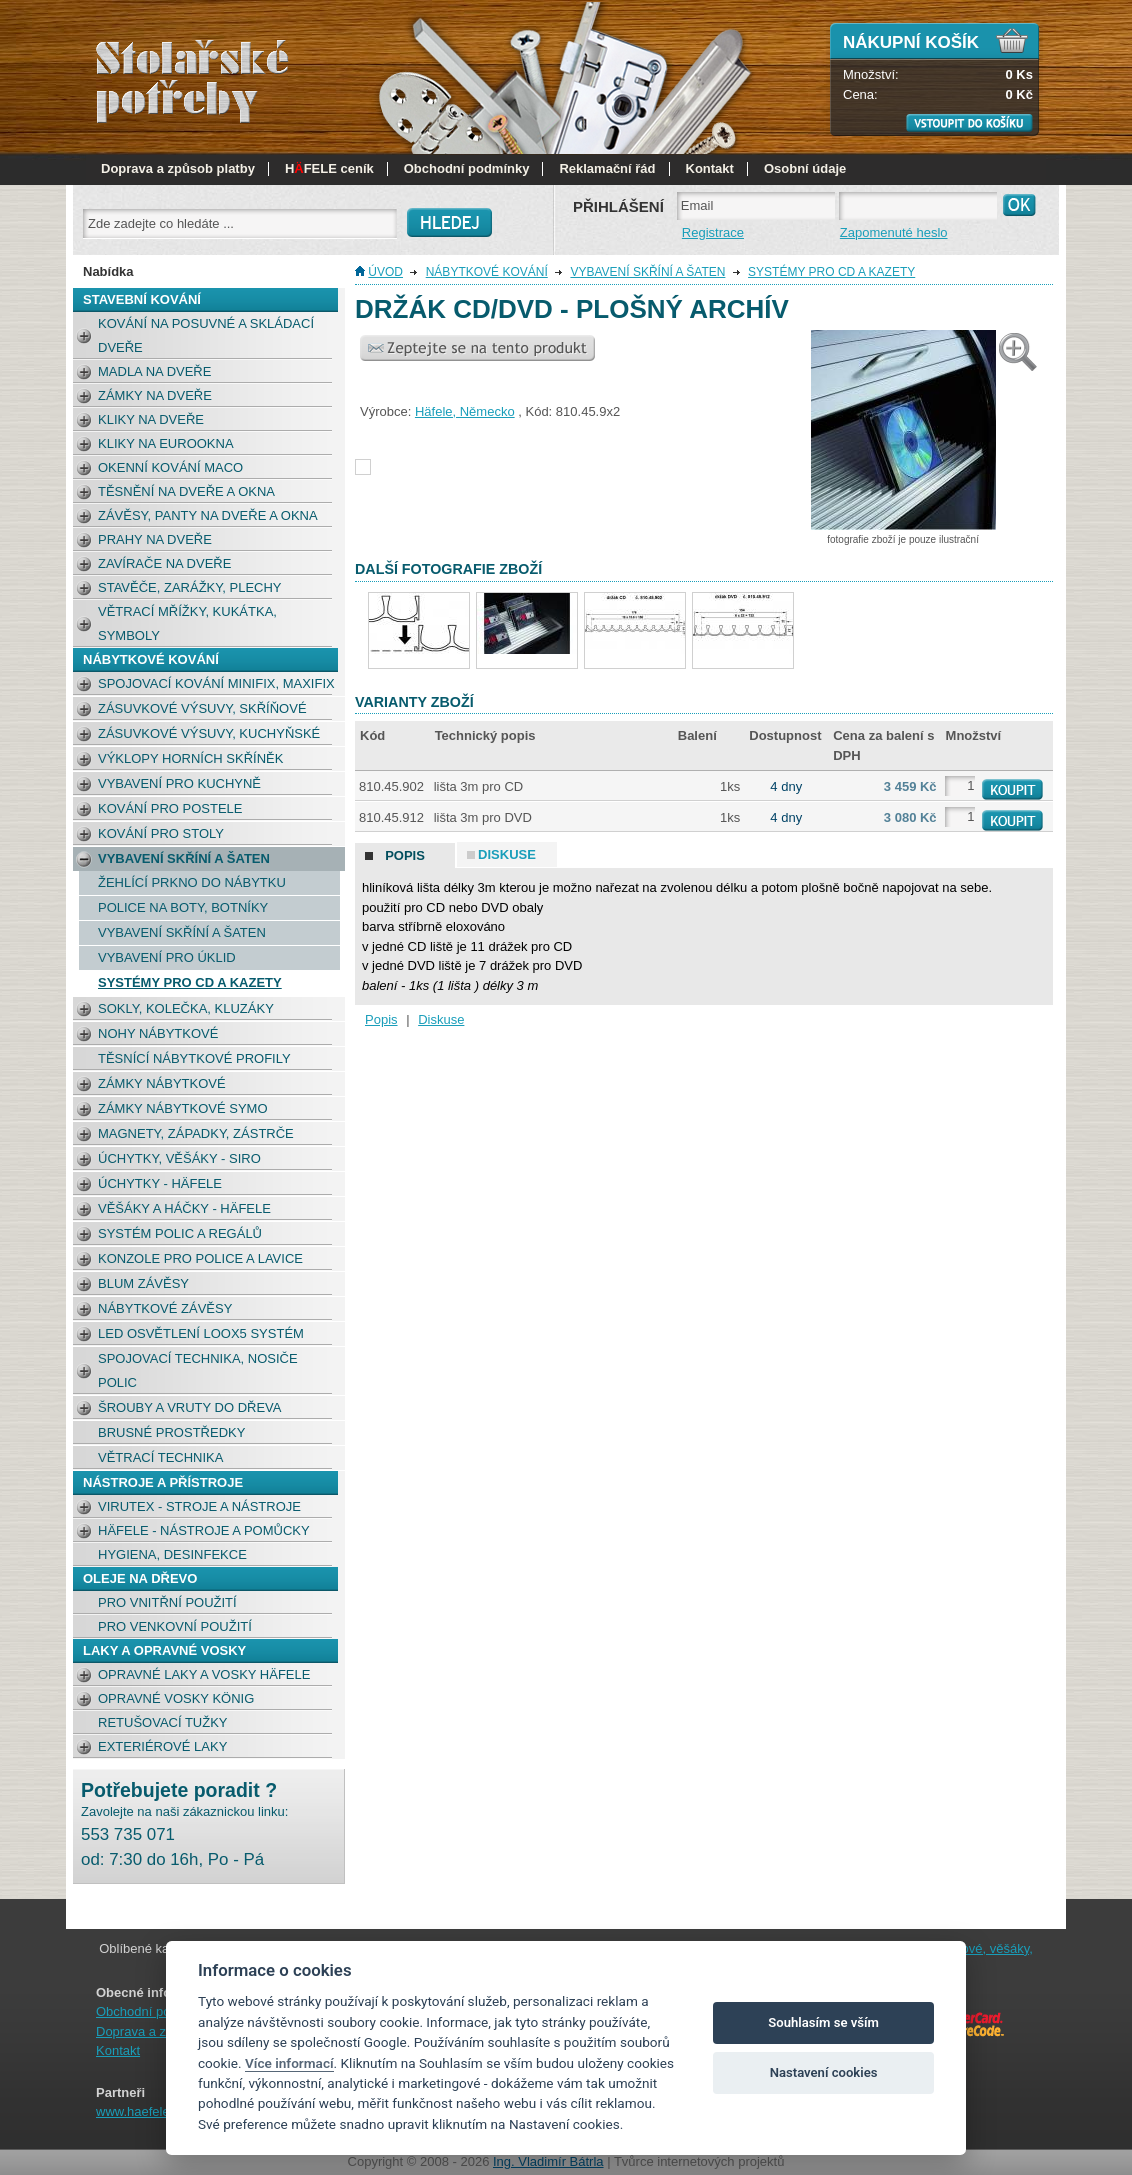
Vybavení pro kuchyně (179, 783)
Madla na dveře (154, 371)
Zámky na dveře (155, 395)
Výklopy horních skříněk (190, 758)
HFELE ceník (329, 168)
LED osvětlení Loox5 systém (201, 1333)
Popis (381, 1019)
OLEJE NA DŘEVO (140, 1578)
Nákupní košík (911, 42)
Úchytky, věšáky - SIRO (179, 1158)
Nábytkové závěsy (165, 1308)
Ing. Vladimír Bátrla (548, 2161)
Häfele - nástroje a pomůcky (204, 1530)
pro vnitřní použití (167, 1602)
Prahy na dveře (155, 539)
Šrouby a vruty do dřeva (190, 1407)
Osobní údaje (805, 168)
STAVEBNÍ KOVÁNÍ (142, 299)
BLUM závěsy (143, 1283)
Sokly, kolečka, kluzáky (186, 1008)
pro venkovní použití (175, 1626)
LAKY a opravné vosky (164, 1650)
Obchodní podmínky (467, 168)
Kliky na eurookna (166, 443)
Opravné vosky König (176, 1698)
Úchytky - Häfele (160, 1183)
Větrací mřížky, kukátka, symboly (187, 623)
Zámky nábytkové (162, 1083)
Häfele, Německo (465, 411)
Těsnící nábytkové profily (194, 1058)
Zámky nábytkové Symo (183, 1108)
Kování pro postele (170, 808)
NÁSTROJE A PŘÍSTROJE (163, 1482)
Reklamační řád (607, 168)
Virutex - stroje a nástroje (199, 1506)
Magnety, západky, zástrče (196, 1133)
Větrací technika (160, 1457)
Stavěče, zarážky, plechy (190, 587)
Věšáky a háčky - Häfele (184, 1208)
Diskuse (441, 1019)
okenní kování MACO (170, 467)
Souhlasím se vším (823, 2022)
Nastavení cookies (824, 2072)
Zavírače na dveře (164, 563)
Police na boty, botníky (183, 907)
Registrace (713, 232)
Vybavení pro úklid (167, 957)
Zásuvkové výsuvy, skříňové (202, 708)
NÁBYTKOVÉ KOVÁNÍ (151, 659)
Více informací (289, 2063)
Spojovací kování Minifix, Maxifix (216, 683)
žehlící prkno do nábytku (192, 882)
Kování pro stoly (161, 833)
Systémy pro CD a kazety (190, 982)
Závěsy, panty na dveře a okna (208, 515)
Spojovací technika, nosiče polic (198, 1370)
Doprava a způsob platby (178, 168)
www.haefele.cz (141, 2111)
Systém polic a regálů (180, 1233)
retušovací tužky (163, 1722)
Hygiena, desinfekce (172, 1554)
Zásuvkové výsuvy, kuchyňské (209, 733)
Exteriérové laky (162, 1746)
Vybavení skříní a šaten (184, 858)
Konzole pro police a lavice (200, 1258)
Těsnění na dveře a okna (186, 491)
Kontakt (710, 168)
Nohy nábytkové (158, 1033)
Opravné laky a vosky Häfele (204, 1674)
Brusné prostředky (171, 1432)
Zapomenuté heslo (894, 232)
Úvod (385, 272)
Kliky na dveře (151, 419)
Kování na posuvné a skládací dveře (206, 335)
